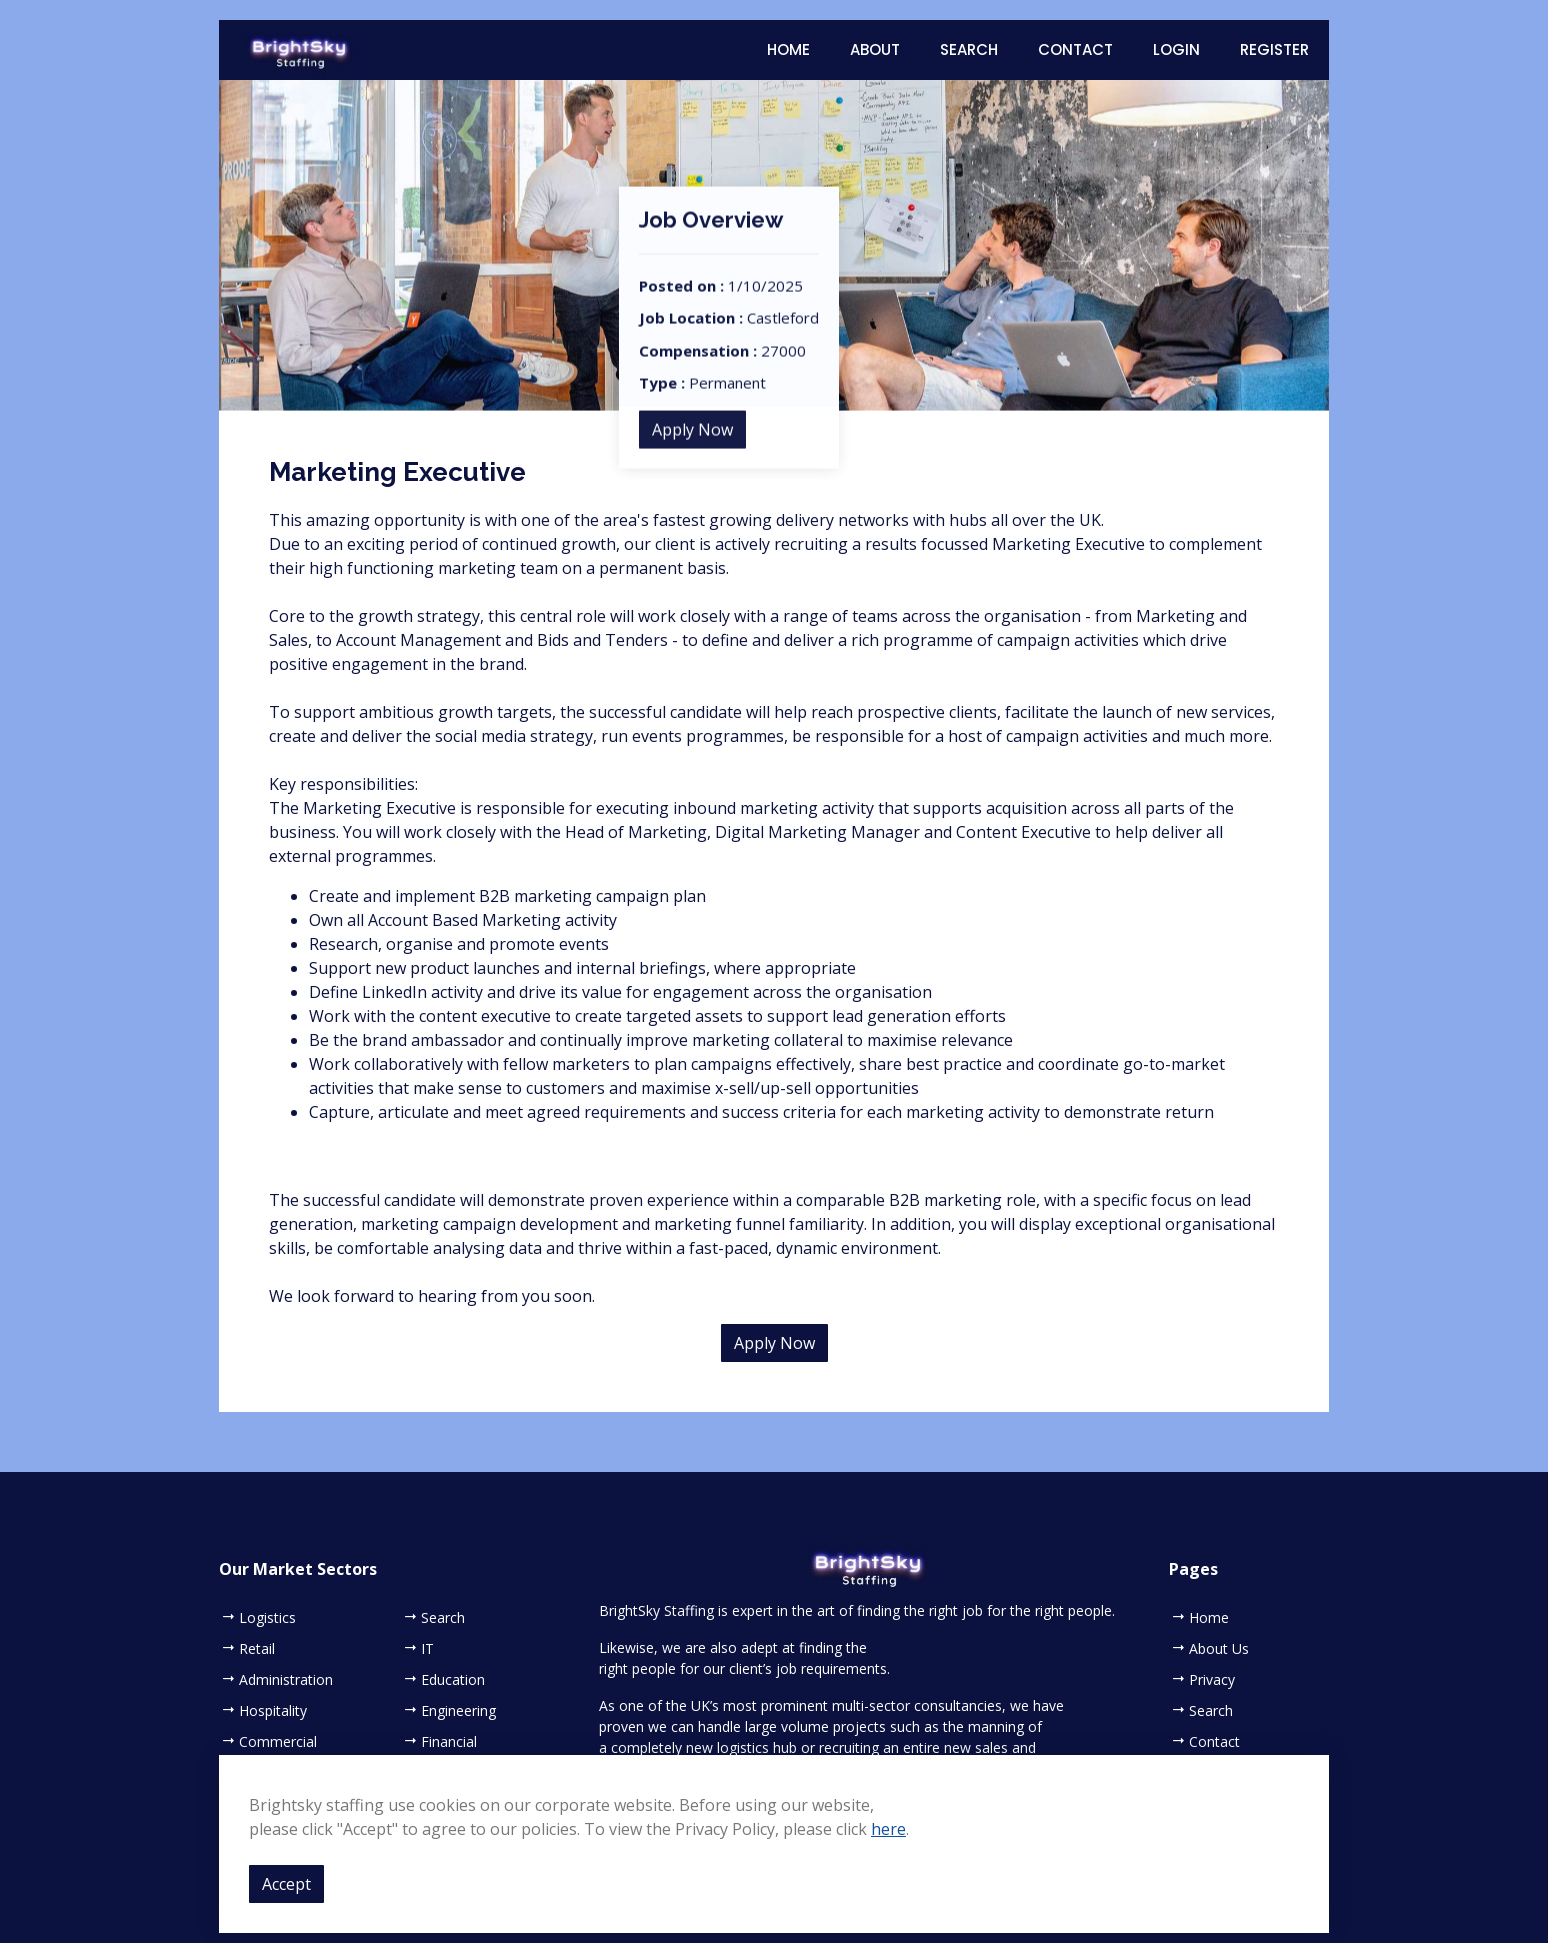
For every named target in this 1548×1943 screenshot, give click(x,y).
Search (969, 49)
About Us (1219, 1649)
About (875, 49)
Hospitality (273, 1711)
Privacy (1212, 1680)
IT (427, 1649)
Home (788, 49)
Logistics (267, 1618)
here (888, 1829)
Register (1274, 49)
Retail (257, 1649)
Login (1176, 49)
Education (453, 1680)
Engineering (458, 1711)
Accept (286, 1884)
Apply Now (692, 459)
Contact (1075, 49)
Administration (286, 1680)
